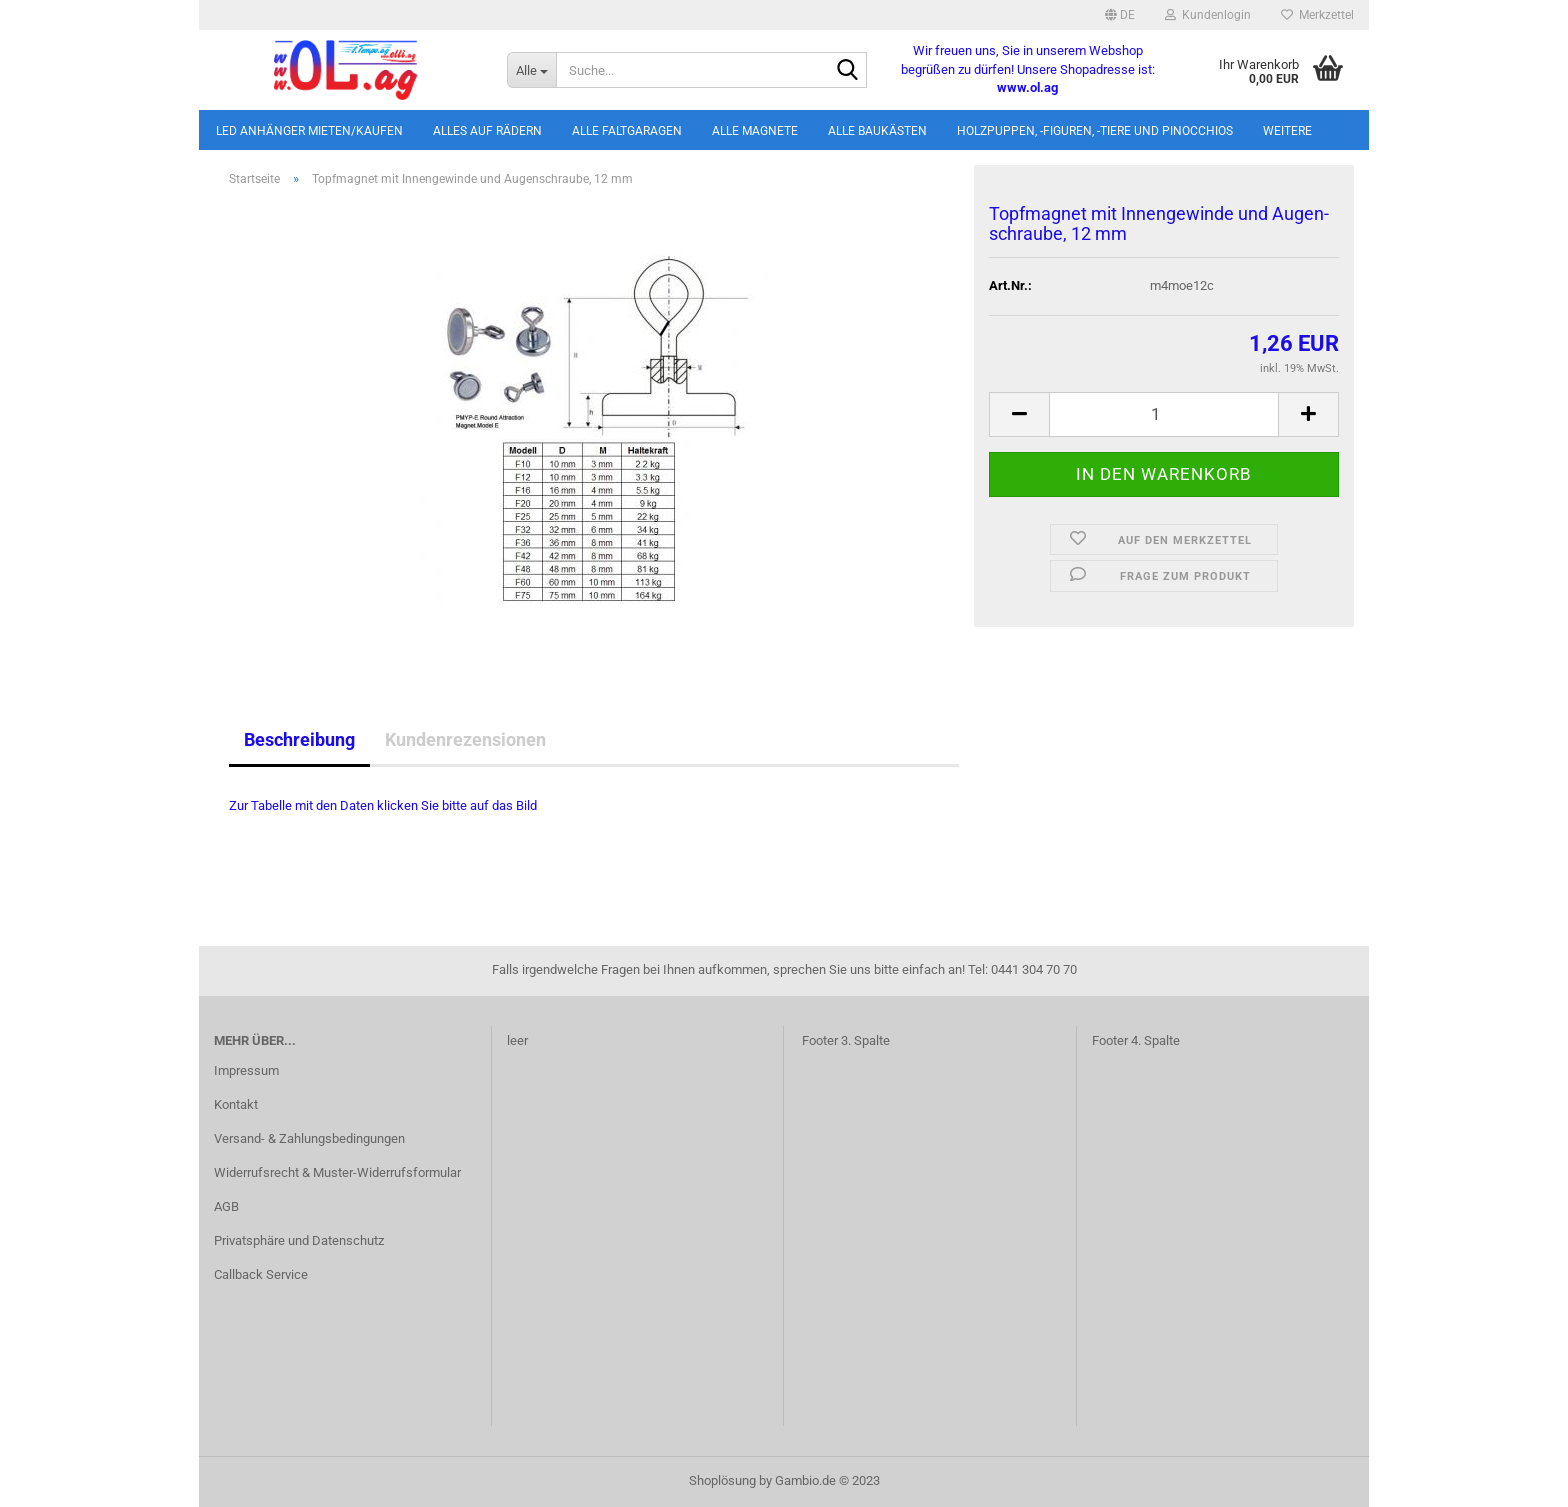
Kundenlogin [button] (1208, 15)
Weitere (1287, 131)
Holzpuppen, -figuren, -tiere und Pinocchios (1095, 131)
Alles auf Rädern (487, 131)
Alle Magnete (755, 131)
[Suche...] (531, 70)
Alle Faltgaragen (627, 131)
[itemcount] (1164, 414)
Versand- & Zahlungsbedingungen (309, 1138)
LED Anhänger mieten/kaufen (309, 131)
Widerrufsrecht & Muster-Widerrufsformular (337, 1172)
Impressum (246, 1070)
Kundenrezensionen (465, 739)
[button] (1120, 15)
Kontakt (236, 1104)
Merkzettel (1317, 15)
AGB (226, 1206)
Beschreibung (299, 739)
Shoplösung (722, 1480)
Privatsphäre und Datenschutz (299, 1240)
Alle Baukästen (877, 131)
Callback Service (261, 1274)
